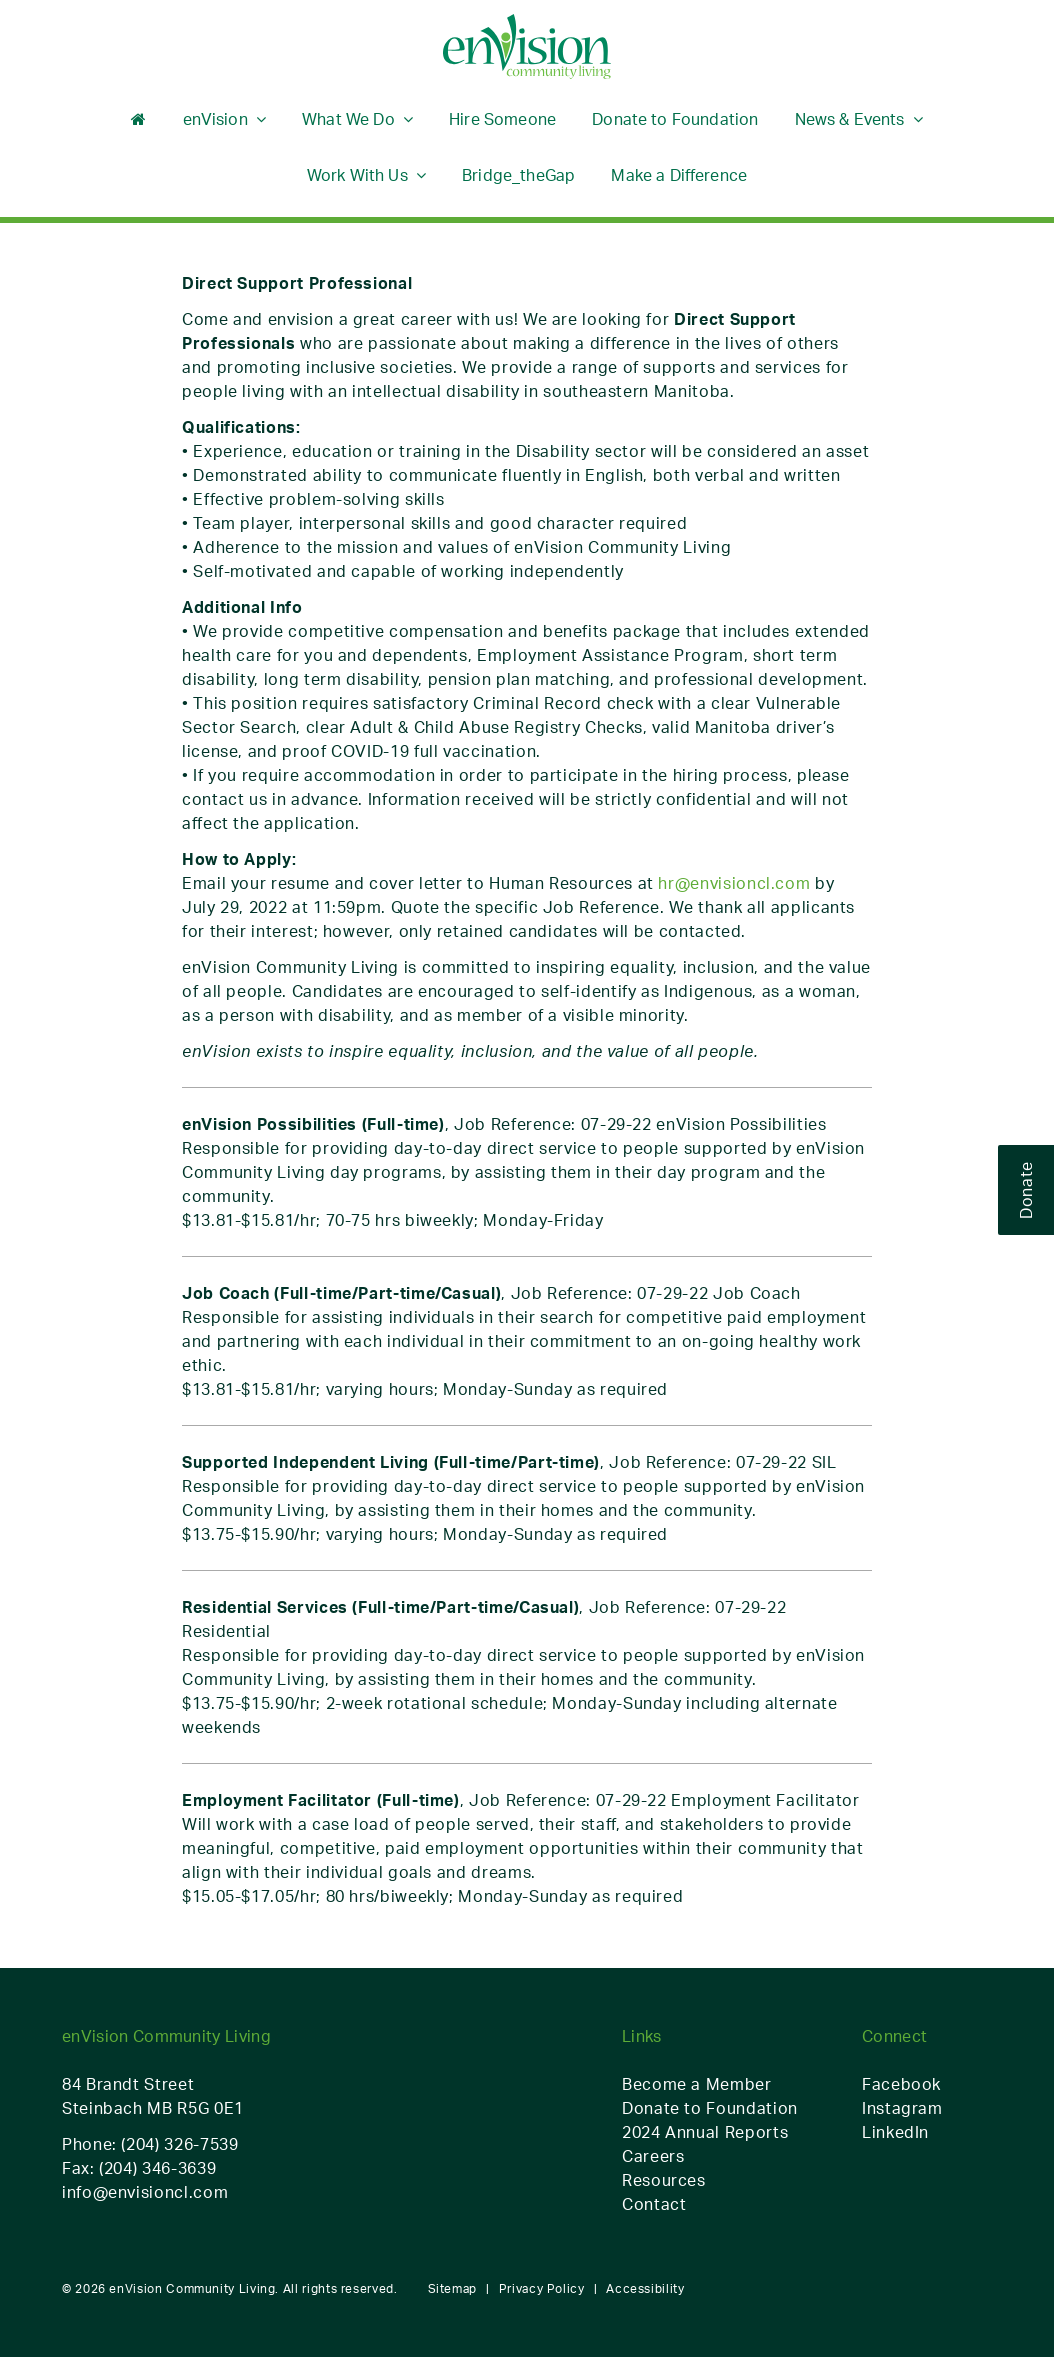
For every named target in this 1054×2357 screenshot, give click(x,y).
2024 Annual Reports (705, 2132)
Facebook (901, 2084)
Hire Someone (502, 119)
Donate (1026, 1190)
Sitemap (452, 2288)
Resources (664, 2180)
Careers (653, 2156)
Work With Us (357, 175)
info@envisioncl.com (145, 2192)
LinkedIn (895, 2132)
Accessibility (645, 2288)
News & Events (850, 119)
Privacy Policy (542, 2288)
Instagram (902, 2108)
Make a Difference (679, 175)
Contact (654, 2204)
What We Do (348, 119)
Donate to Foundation (675, 119)
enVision (215, 119)
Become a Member (697, 2084)
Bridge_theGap (518, 175)
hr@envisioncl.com (734, 883)
